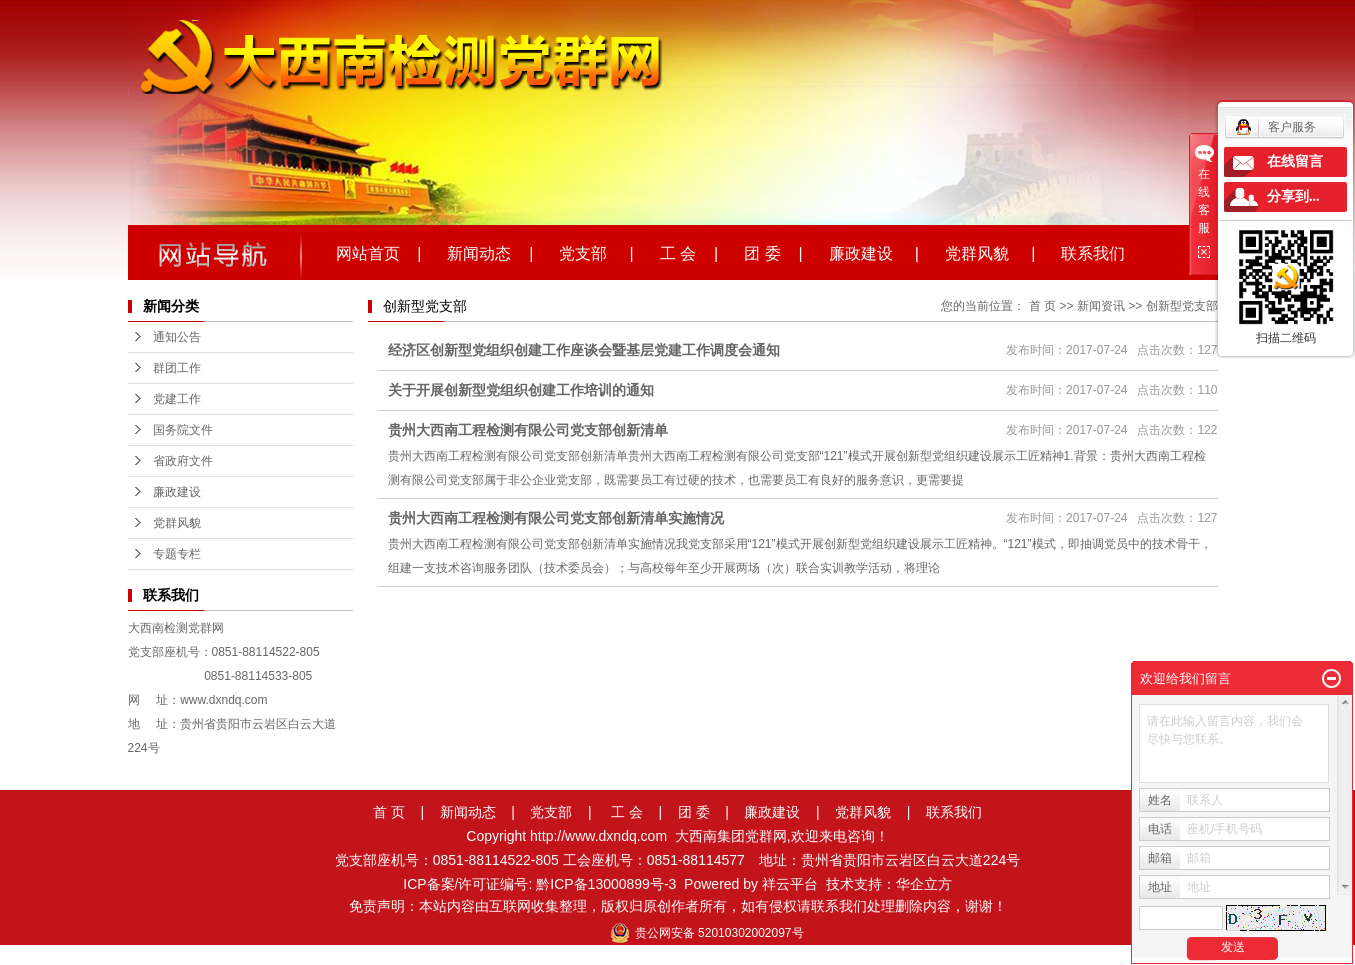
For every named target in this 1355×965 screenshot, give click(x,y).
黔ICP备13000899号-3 (606, 884)
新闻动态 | (490, 252)
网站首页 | (379, 252)
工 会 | (689, 252)
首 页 (1042, 306)
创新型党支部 (1182, 306)
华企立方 (924, 884)
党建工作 (177, 399)
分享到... (1293, 196)
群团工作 (177, 368)
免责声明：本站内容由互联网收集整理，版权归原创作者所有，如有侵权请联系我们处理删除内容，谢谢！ (678, 906)
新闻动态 (468, 812)
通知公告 (177, 337)
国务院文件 (183, 430)
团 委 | (773, 252)
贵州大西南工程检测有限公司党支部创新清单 (528, 430)
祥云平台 (790, 884)
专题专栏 (177, 554)
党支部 (551, 812)
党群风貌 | (990, 252)
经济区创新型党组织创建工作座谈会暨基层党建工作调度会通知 (584, 350)
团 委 (694, 812)
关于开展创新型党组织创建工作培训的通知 (521, 390)
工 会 (627, 812)
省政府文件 (183, 461)
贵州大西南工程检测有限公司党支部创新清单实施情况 (556, 518)
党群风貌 (177, 523)
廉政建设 (177, 492)
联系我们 (1093, 252)
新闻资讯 (1101, 306)
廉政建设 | (874, 252)
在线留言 (1295, 161)
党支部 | (596, 252)
